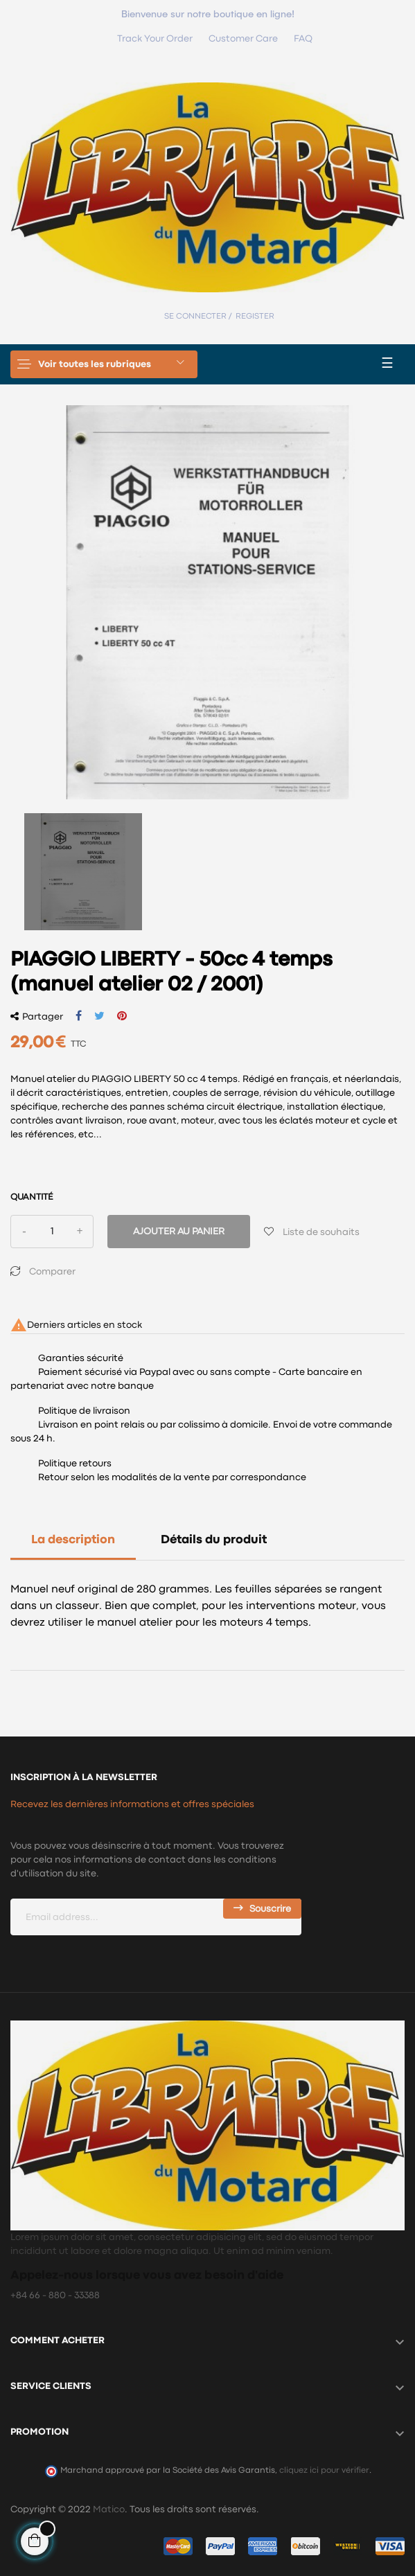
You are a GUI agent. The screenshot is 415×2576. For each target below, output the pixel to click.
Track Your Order (155, 39)
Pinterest (122, 1016)
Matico (109, 2509)
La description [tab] (73, 1540)
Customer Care (243, 39)
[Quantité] (52, 1231)
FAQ (303, 39)
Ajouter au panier (178, 1231)
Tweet (99, 1016)
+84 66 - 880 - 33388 (55, 2295)
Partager (79, 1016)
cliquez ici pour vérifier (324, 2470)
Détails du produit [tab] (214, 1540)
